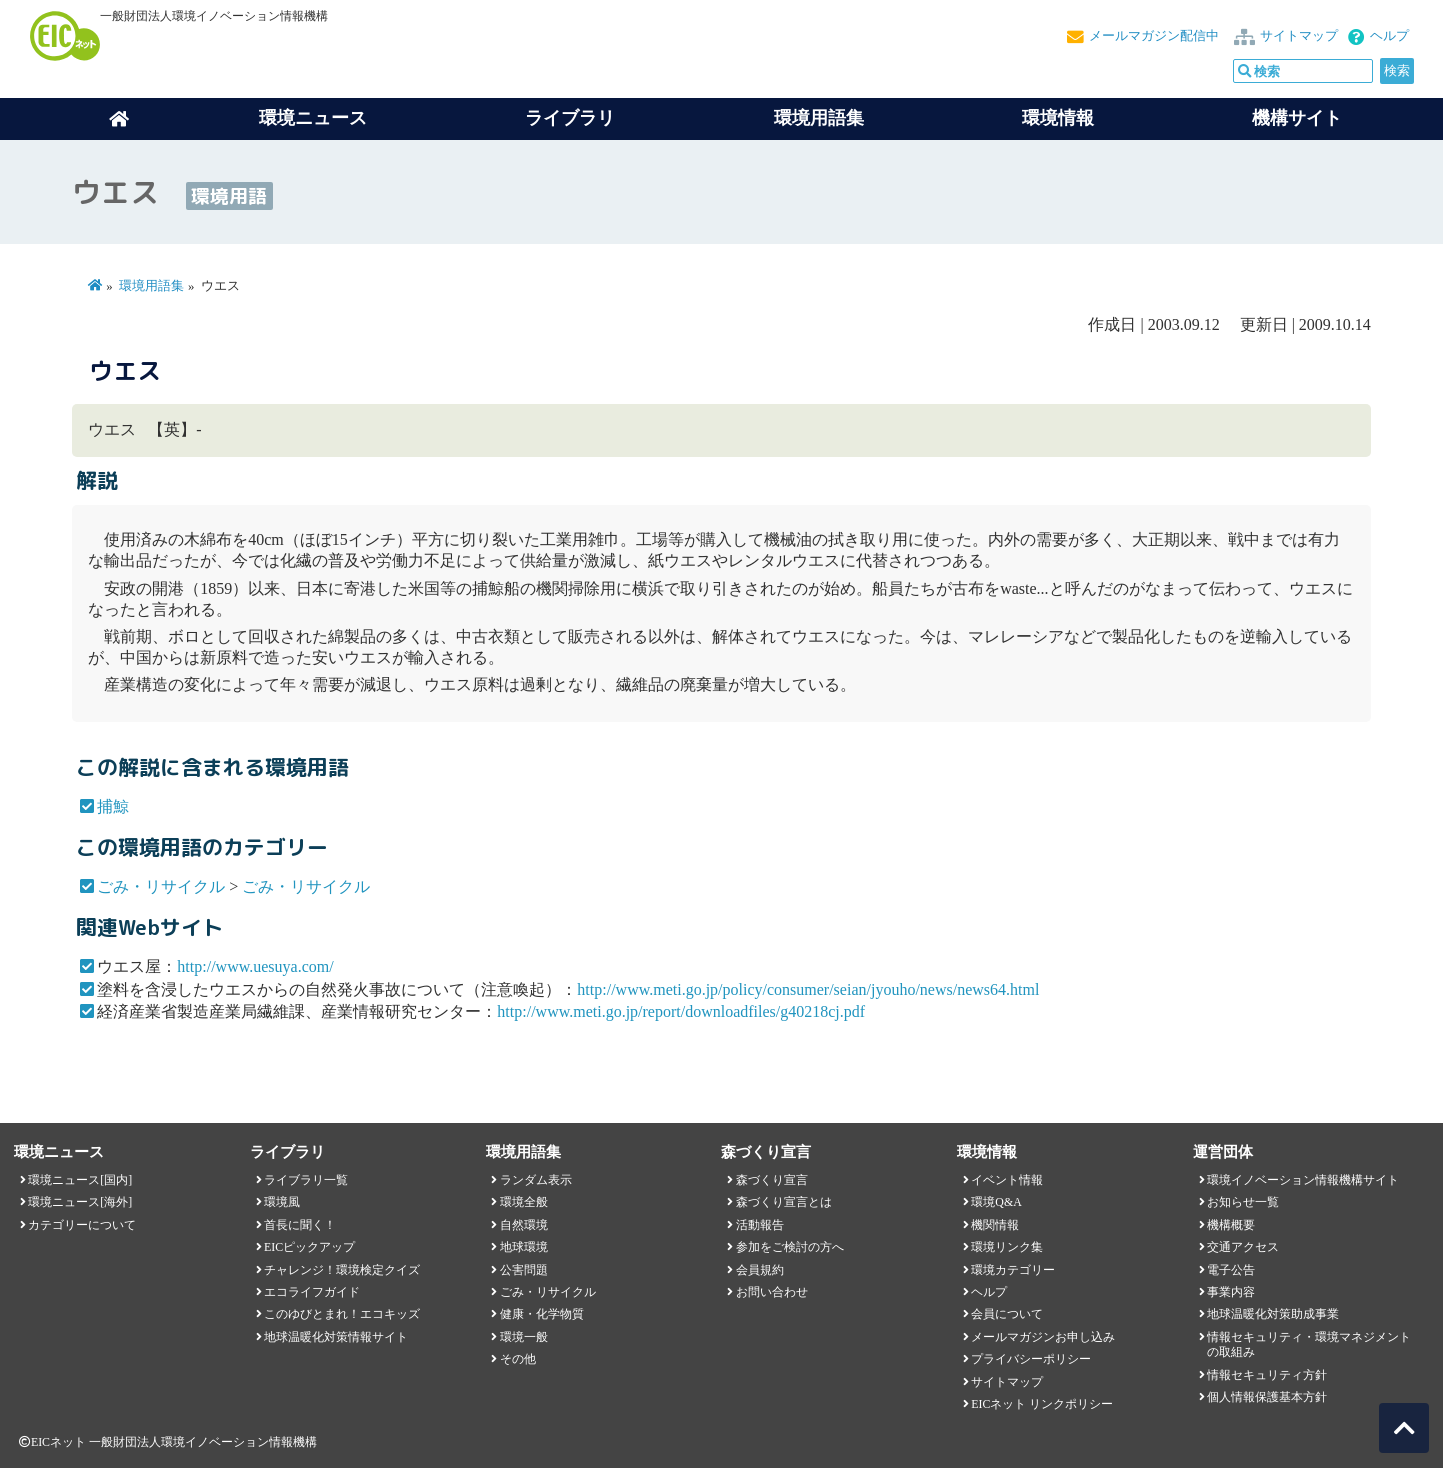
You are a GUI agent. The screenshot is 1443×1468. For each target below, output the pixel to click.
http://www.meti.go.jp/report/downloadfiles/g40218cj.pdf (681, 1011)
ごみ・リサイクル (161, 886)
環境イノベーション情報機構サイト (1303, 1180)
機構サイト (1297, 118)
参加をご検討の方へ (790, 1247)
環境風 (282, 1202)
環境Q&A (996, 1202)
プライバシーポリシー (1031, 1359)
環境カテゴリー (1013, 1270)
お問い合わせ (772, 1292)
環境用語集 (819, 118)
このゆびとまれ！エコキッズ (342, 1314)
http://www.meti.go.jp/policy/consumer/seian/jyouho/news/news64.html (808, 989)
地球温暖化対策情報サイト (336, 1337)
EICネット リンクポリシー (1042, 1404)
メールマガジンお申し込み (1043, 1337)
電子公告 (1231, 1270)
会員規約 (760, 1270)
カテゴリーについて (82, 1225)
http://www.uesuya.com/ (255, 966)
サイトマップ (1299, 36)
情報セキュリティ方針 (1267, 1375)
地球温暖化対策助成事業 (1273, 1314)
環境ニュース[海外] (80, 1202)
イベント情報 (1007, 1180)
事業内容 (1231, 1292)
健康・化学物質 (542, 1314)
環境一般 (524, 1337)
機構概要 (1231, 1225)
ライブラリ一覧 (306, 1180)
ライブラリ (570, 118)
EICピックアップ (309, 1247)
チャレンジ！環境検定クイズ (342, 1270)
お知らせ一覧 (1243, 1202)
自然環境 (524, 1225)
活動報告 (760, 1225)
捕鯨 (113, 806)
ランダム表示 (536, 1180)
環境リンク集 (1007, 1247)
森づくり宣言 (772, 1180)
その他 (518, 1359)
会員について (1007, 1314)
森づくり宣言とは (784, 1202)
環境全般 (524, 1202)
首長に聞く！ (300, 1225)
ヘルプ (1389, 36)
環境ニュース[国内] (80, 1180)
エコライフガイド (312, 1292)
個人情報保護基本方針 (1267, 1397)
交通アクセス (1243, 1247)
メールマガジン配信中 (1154, 36)
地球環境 (524, 1247)
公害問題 (524, 1270)
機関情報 (995, 1225)
